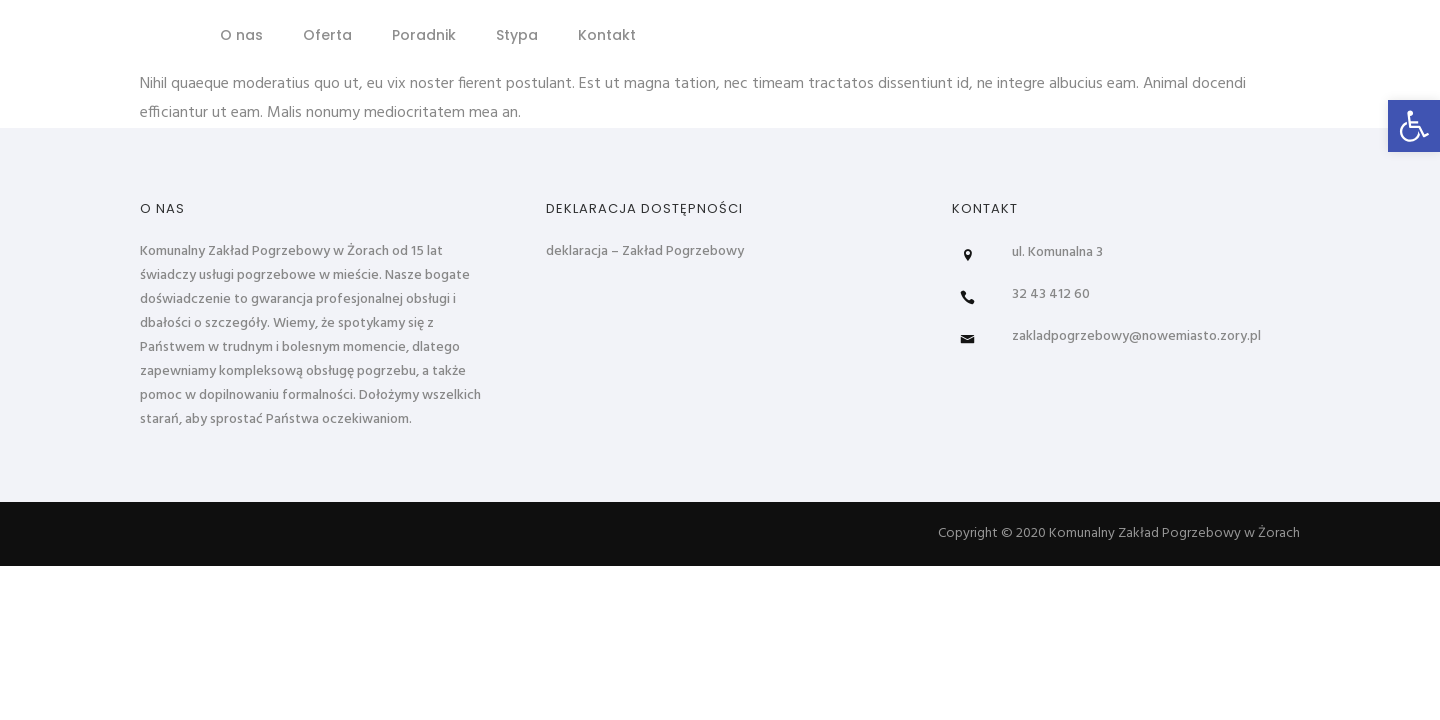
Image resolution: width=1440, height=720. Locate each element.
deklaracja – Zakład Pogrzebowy (645, 251)
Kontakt (607, 35)
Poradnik (424, 35)
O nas (241, 35)
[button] (1414, 126)
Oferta (327, 35)
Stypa (517, 35)
